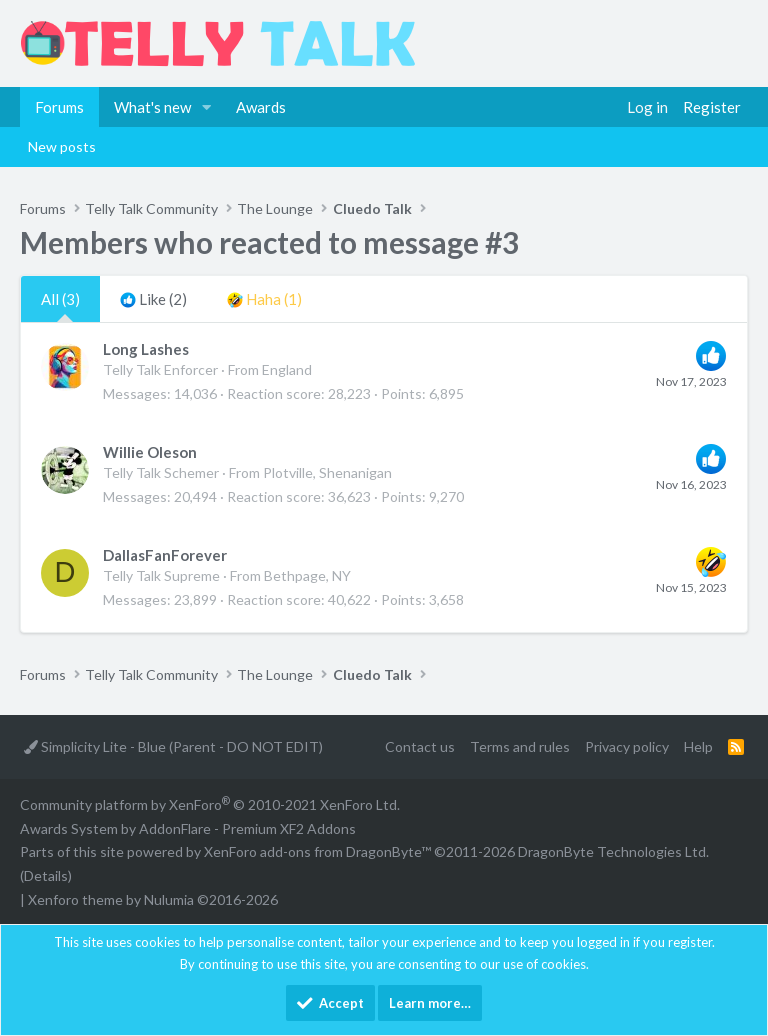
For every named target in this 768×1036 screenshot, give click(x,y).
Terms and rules (520, 746)
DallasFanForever (165, 555)
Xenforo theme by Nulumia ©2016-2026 (153, 899)
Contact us (420, 746)
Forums (59, 107)
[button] (207, 107)
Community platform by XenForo (210, 804)
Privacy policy (627, 746)
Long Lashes (146, 349)
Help (698, 746)
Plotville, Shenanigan (327, 472)
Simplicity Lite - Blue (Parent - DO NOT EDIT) (173, 746)
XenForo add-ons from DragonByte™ (317, 851)
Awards (261, 107)
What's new (152, 107)
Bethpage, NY (307, 575)
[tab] (153, 299)
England (287, 369)
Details (46, 875)
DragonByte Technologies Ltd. (613, 851)
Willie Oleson (150, 452)
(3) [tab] (60, 299)
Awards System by (188, 828)
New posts (62, 146)
